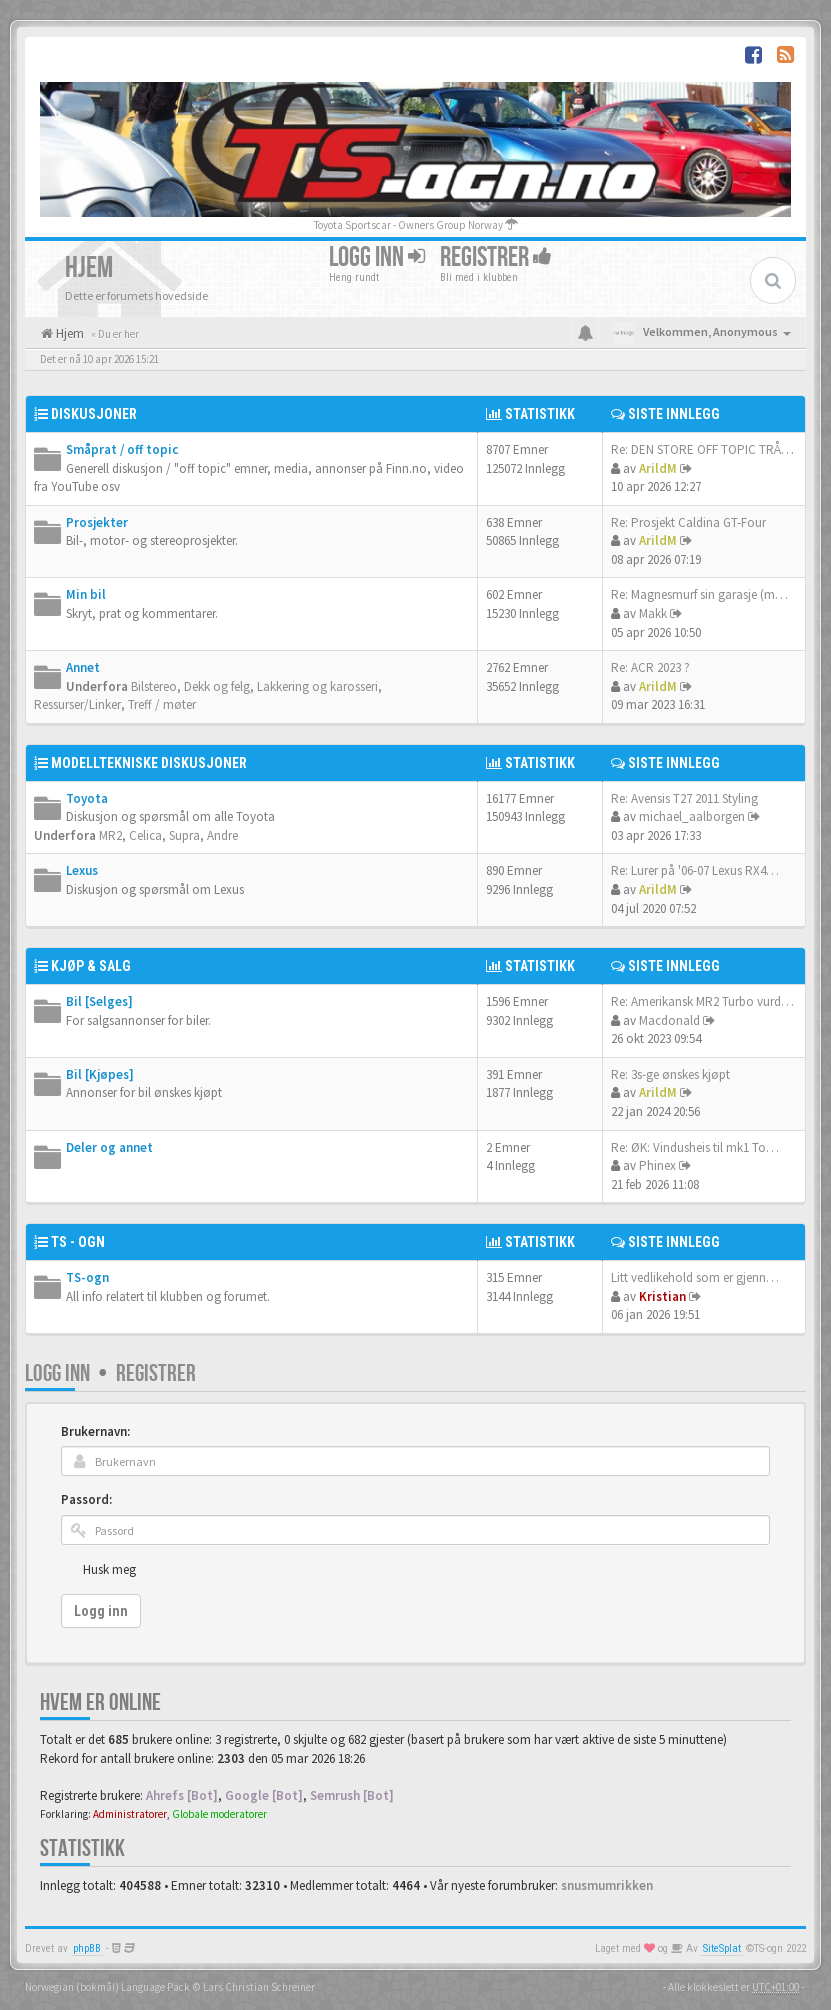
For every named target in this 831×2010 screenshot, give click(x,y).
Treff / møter (162, 704)
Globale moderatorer (219, 1814)
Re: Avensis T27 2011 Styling (684, 798)
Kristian (662, 1296)
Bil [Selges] (99, 1001)
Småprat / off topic (122, 449)
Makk (653, 613)
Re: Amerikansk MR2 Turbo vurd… (702, 1001)
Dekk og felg (217, 686)
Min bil (86, 594)
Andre (222, 835)
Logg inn (377, 257)
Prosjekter (97, 522)
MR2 (110, 835)
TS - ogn (78, 1242)
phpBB (87, 1948)
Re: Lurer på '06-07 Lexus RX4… (695, 870)
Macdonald (669, 1020)
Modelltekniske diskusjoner (149, 763)
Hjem (68, 333)
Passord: (86, 1499)
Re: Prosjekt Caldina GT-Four (688, 522)
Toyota (87, 798)
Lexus (82, 870)
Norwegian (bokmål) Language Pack (107, 1987)
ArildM (658, 468)
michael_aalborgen (692, 816)
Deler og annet (109, 1147)
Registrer (496, 257)
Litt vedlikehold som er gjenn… (695, 1277)
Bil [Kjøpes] (100, 1074)
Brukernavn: (95, 1431)
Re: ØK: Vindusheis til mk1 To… (695, 1147)
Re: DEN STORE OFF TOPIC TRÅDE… (710, 449)
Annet (83, 667)
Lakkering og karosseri (317, 686)
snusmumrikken (607, 1885)
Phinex (657, 1165)
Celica (145, 835)
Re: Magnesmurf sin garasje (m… (699, 594)
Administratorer (130, 1814)
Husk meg (109, 1569)
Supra (184, 835)
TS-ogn (87, 1277)
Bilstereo (154, 686)
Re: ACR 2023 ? (650, 667)
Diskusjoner (94, 414)
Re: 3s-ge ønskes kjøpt (670, 1074)
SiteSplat (722, 1948)
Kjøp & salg (91, 966)
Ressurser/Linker (77, 704)
